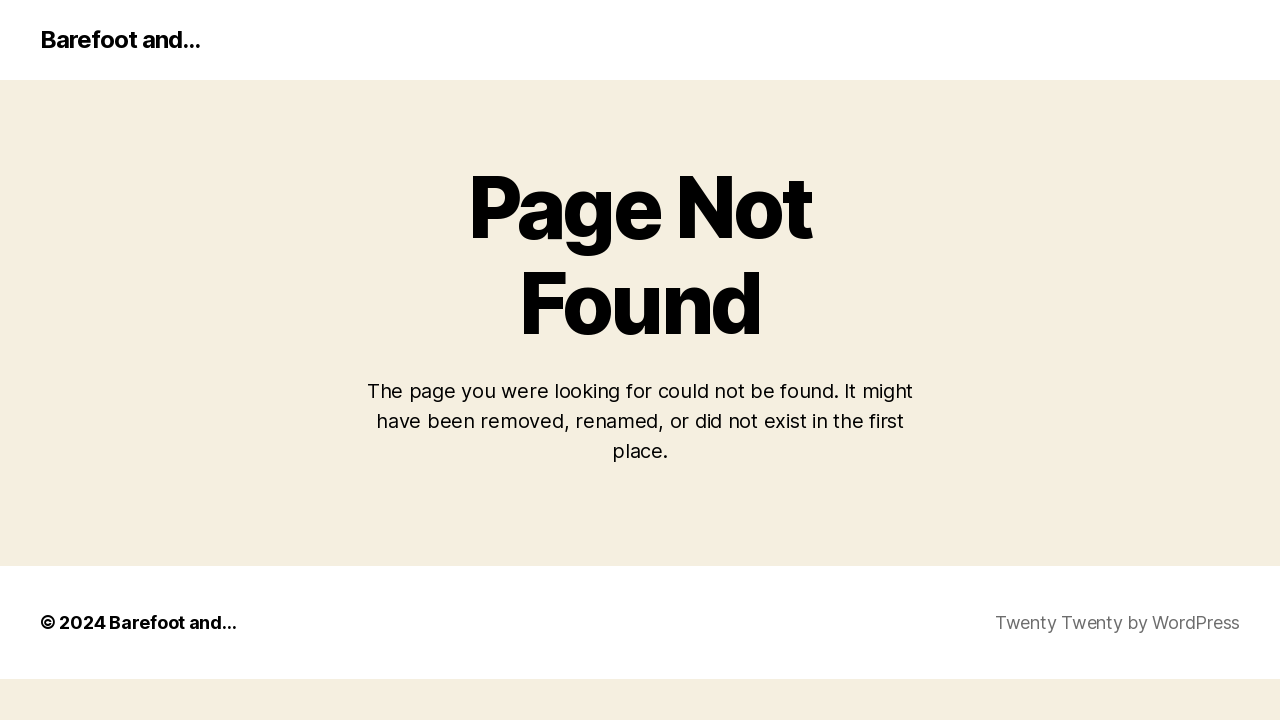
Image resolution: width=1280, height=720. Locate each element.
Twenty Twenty (1059, 622)
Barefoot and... (120, 40)
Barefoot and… (173, 622)
